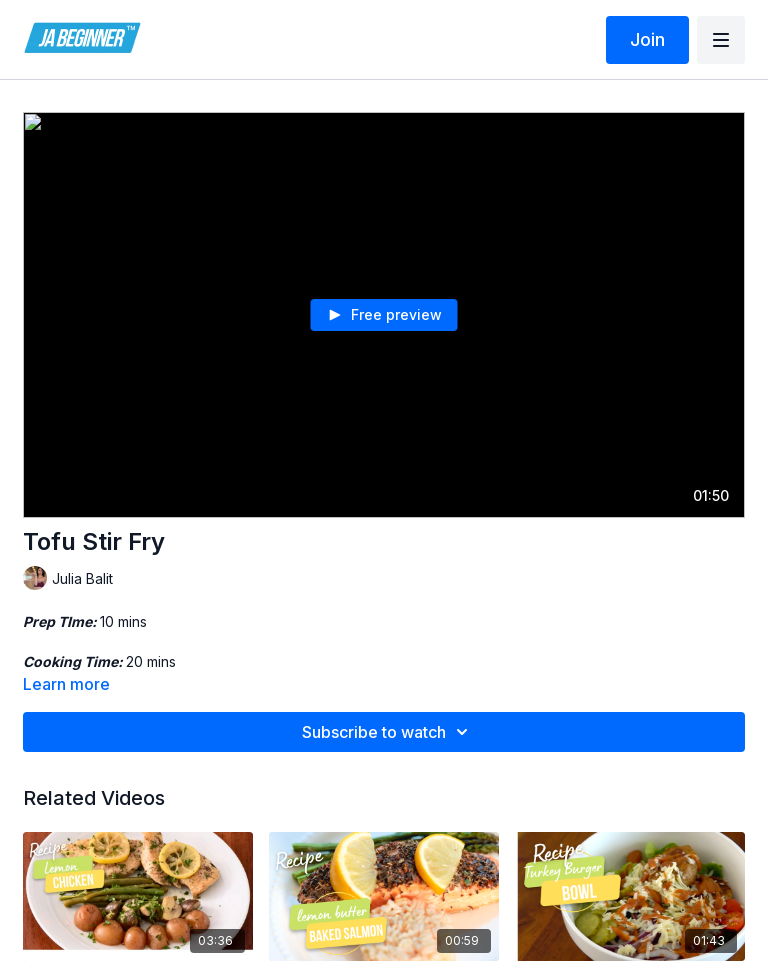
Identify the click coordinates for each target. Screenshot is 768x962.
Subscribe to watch (388, 732)
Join (647, 39)
